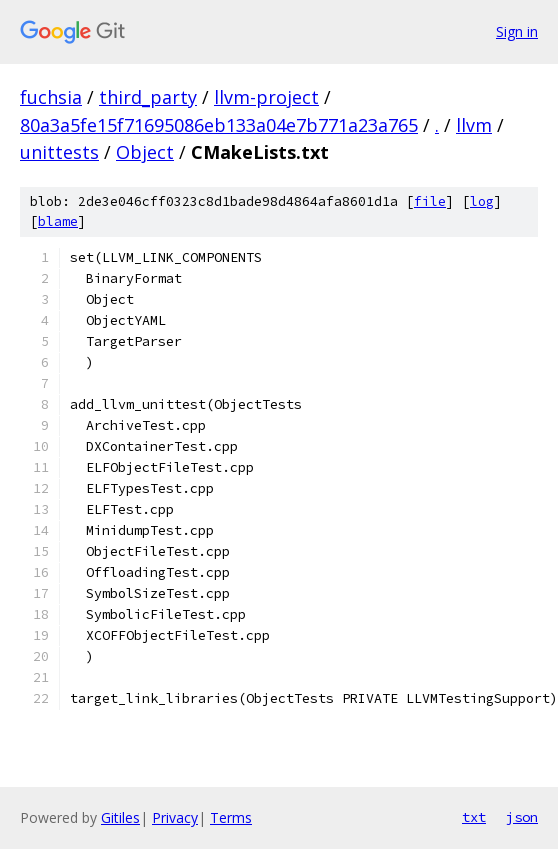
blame (58, 221)
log (482, 201)
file (430, 201)
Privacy (175, 817)
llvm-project (266, 97)
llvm (474, 125)
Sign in (517, 31)
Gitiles (120, 817)
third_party (148, 97)
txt (474, 817)
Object (145, 152)
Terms (231, 817)
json (522, 817)
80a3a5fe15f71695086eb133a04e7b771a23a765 (219, 125)
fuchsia (51, 97)
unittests (59, 152)
